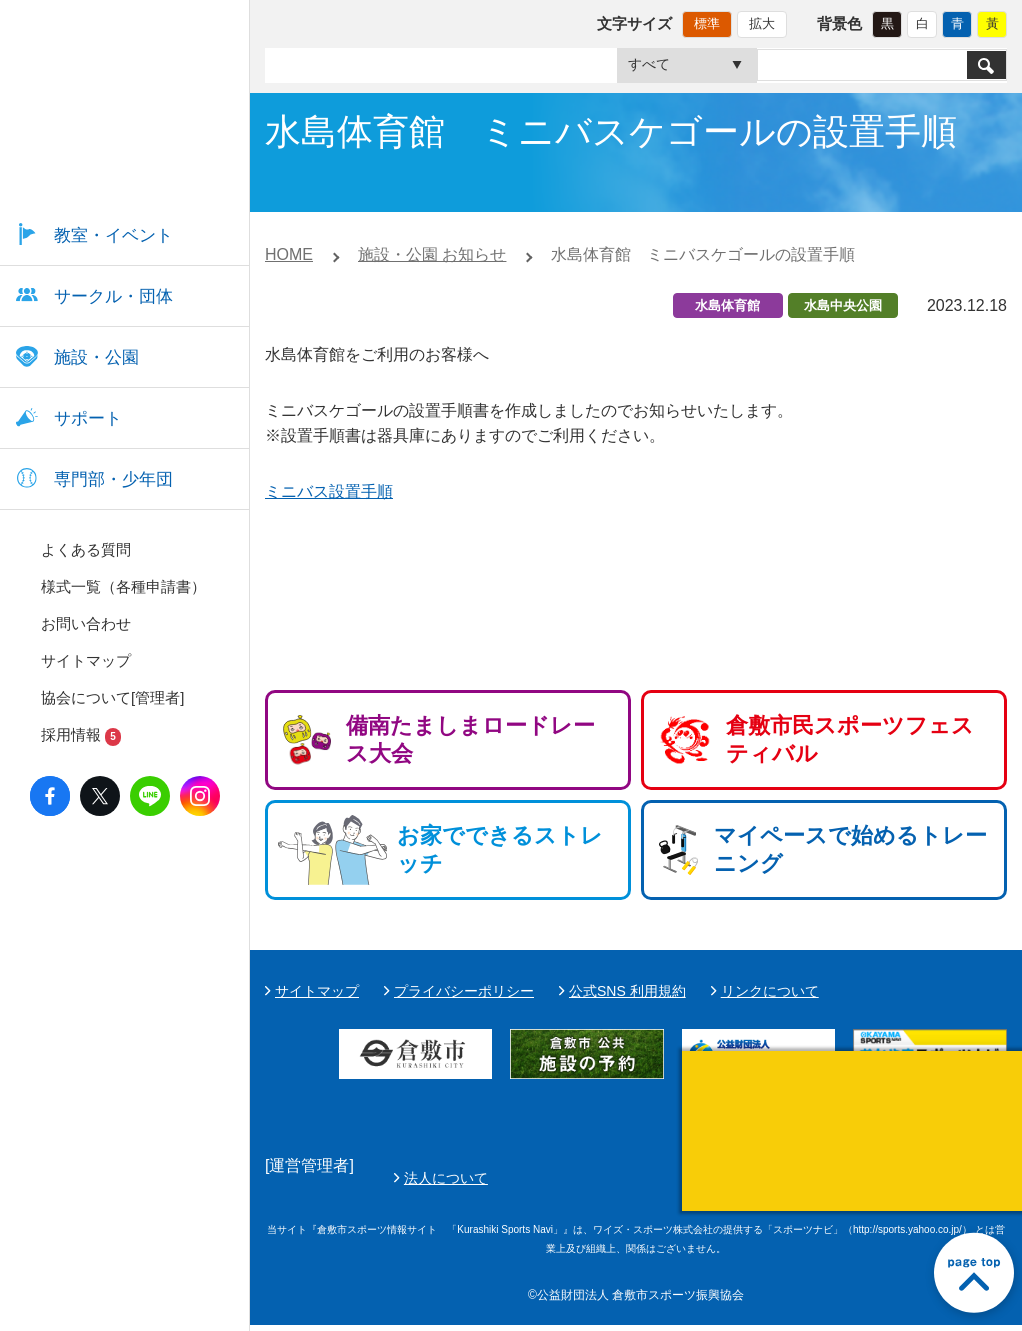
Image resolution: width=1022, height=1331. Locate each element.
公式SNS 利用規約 (627, 991)
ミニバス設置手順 (329, 491)
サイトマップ (317, 991)
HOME (289, 254)
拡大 (762, 23)
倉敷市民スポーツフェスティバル (850, 739)
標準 (707, 23)
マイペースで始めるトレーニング (850, 849)
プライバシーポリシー (464, 991)
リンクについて (770, 991)
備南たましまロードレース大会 (470, 739)
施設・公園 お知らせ (432, 254)
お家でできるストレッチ (500, 849)
